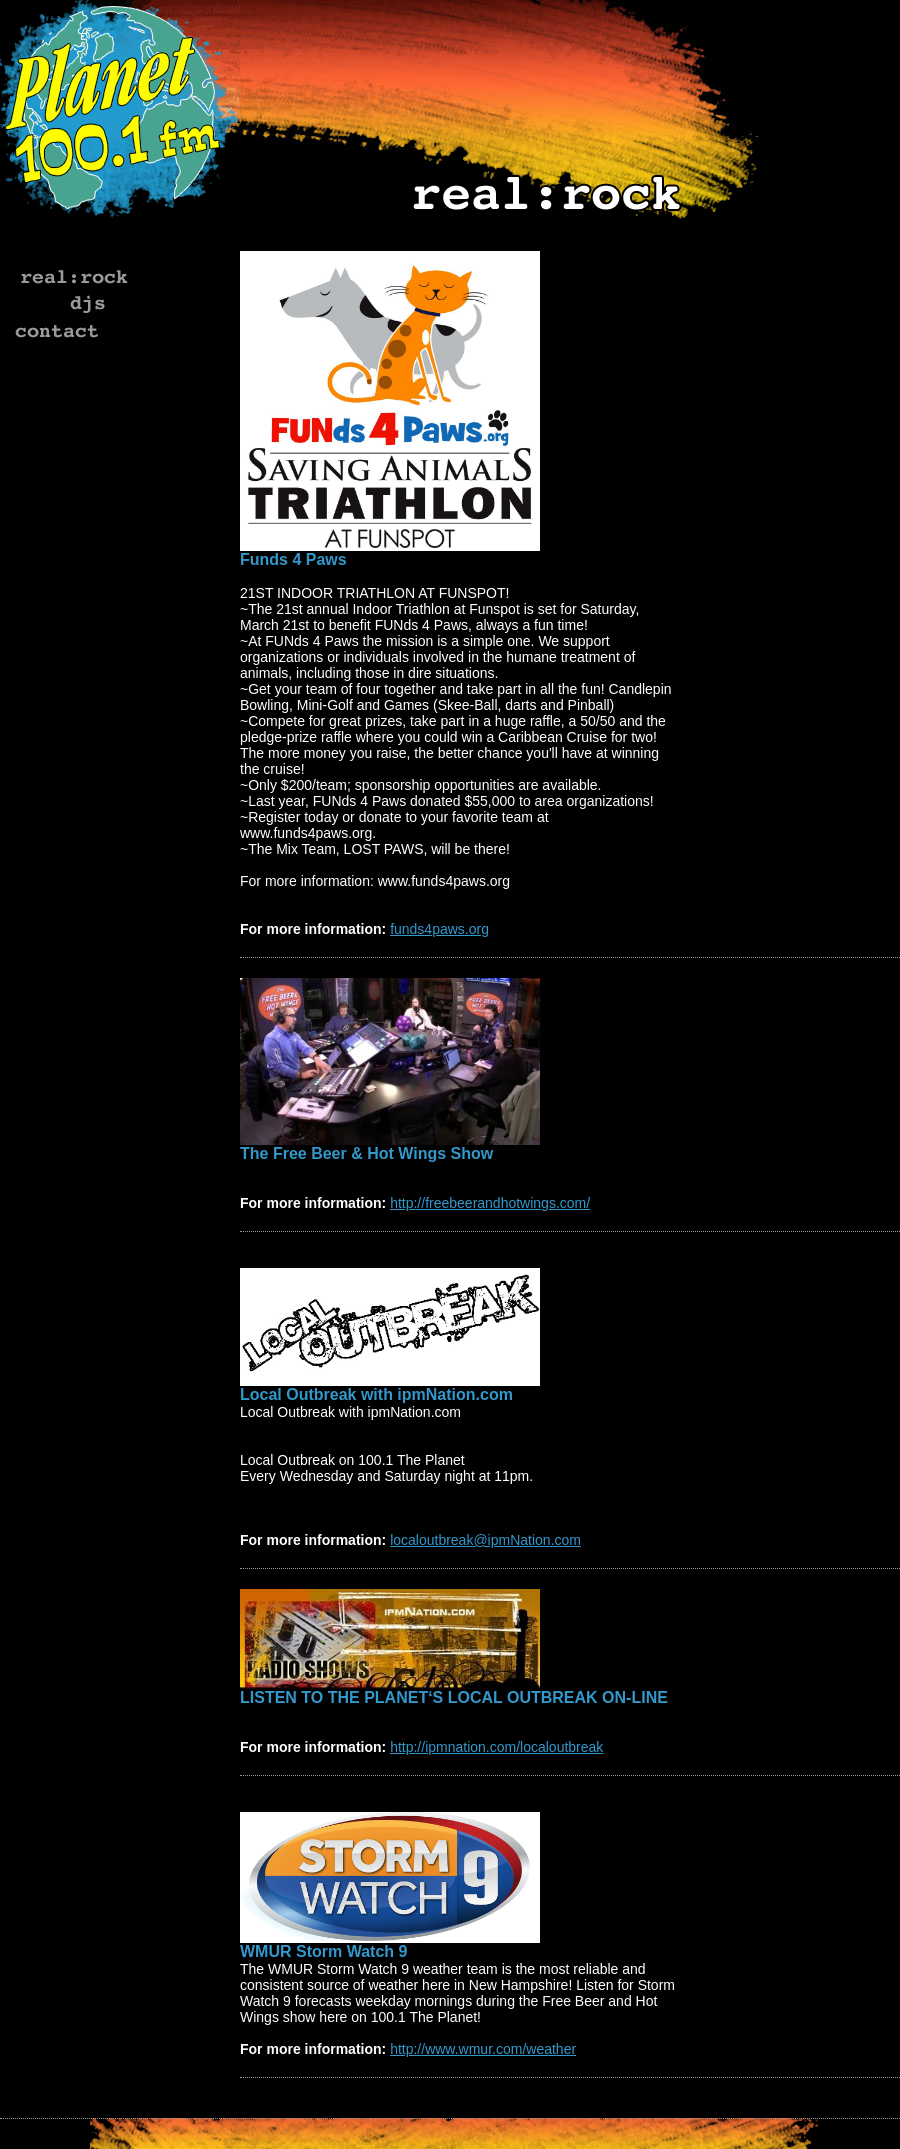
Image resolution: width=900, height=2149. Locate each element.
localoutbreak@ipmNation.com (485, 1540)
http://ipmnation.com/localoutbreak (496, 1747)
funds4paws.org (439, 929)
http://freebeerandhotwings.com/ (490, 1203)
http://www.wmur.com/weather (483, 2049)
